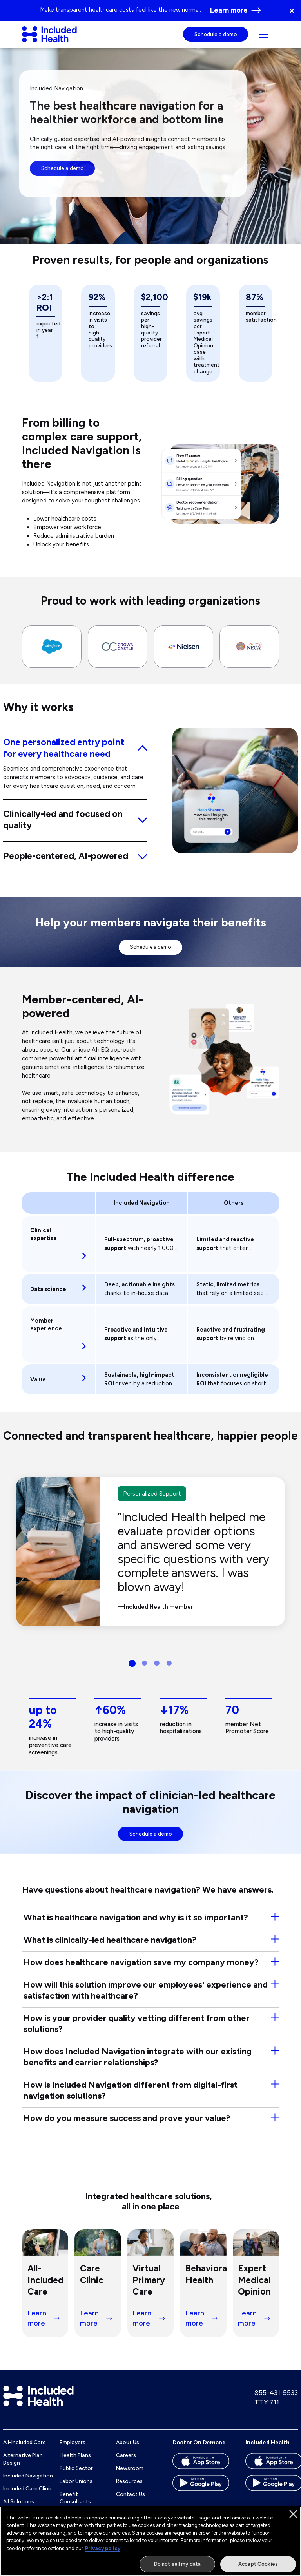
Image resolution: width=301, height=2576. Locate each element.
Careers (126, 2462)
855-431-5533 (276, 2400)
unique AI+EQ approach (104, 1057)
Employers (72, 2449)
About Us (127, 2449)
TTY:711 (266, 2409)
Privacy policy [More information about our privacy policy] (102, 2549)
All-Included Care (24, 2449)
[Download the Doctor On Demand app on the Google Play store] (200, 2493)
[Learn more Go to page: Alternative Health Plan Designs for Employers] (235, 10)
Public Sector (76, 2475)
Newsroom (129, 2475)
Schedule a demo (215, 38)
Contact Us (130, 2501)
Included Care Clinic (28, 2496)
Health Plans (75, 2462)
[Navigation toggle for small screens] (264, 38)
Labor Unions (76, 2488)
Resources (129, 2488)
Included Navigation (28, 2483)
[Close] (293, 2514)
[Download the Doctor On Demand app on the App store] (200, 2471)
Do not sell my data (177, 2564)
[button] (294, 10)
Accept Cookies (258, 2564)
